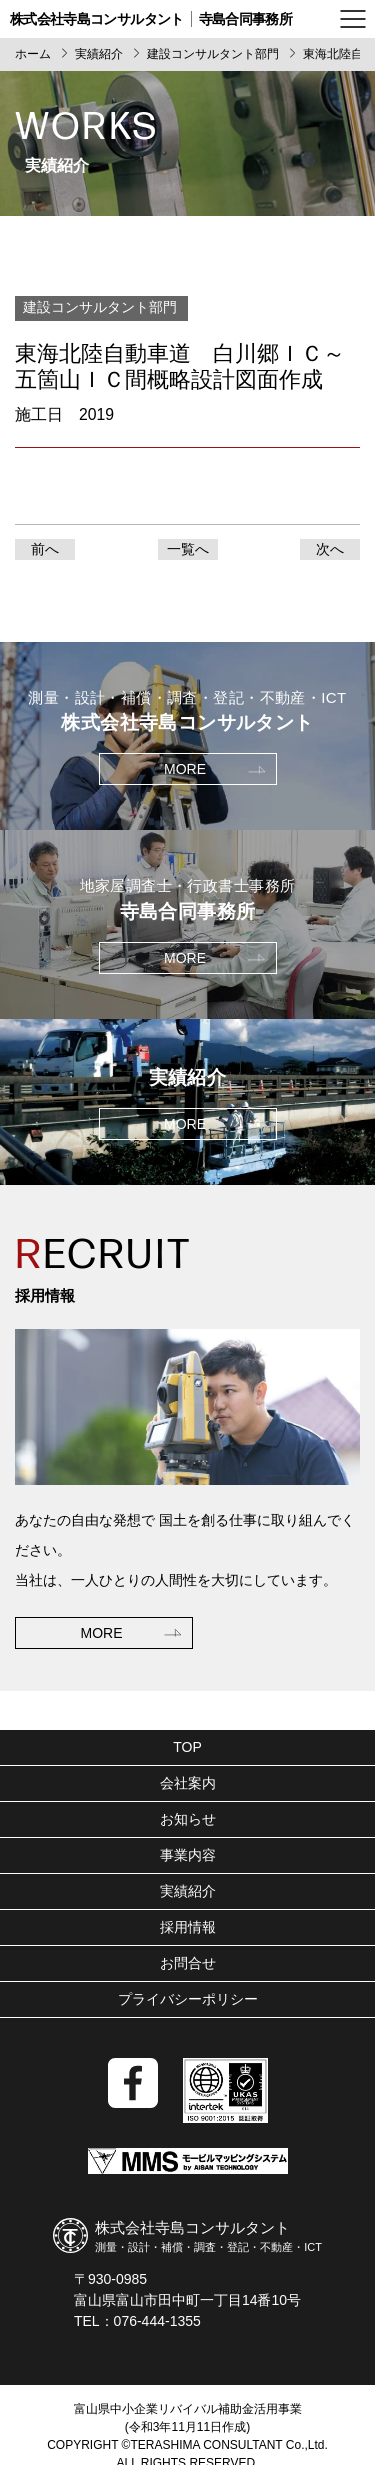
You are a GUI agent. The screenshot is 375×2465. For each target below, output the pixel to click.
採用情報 (188, 1927)
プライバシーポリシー (188, 1999)
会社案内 (188, 1783)
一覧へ (188, 549)
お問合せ (188, 1963)
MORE (102, 1633)
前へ (45, 549)
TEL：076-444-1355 (137, 2321)
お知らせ (188, 1819)
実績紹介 (188, 1891)
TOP (187, 1747)
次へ (330, 549)
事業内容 (188, 1855)
